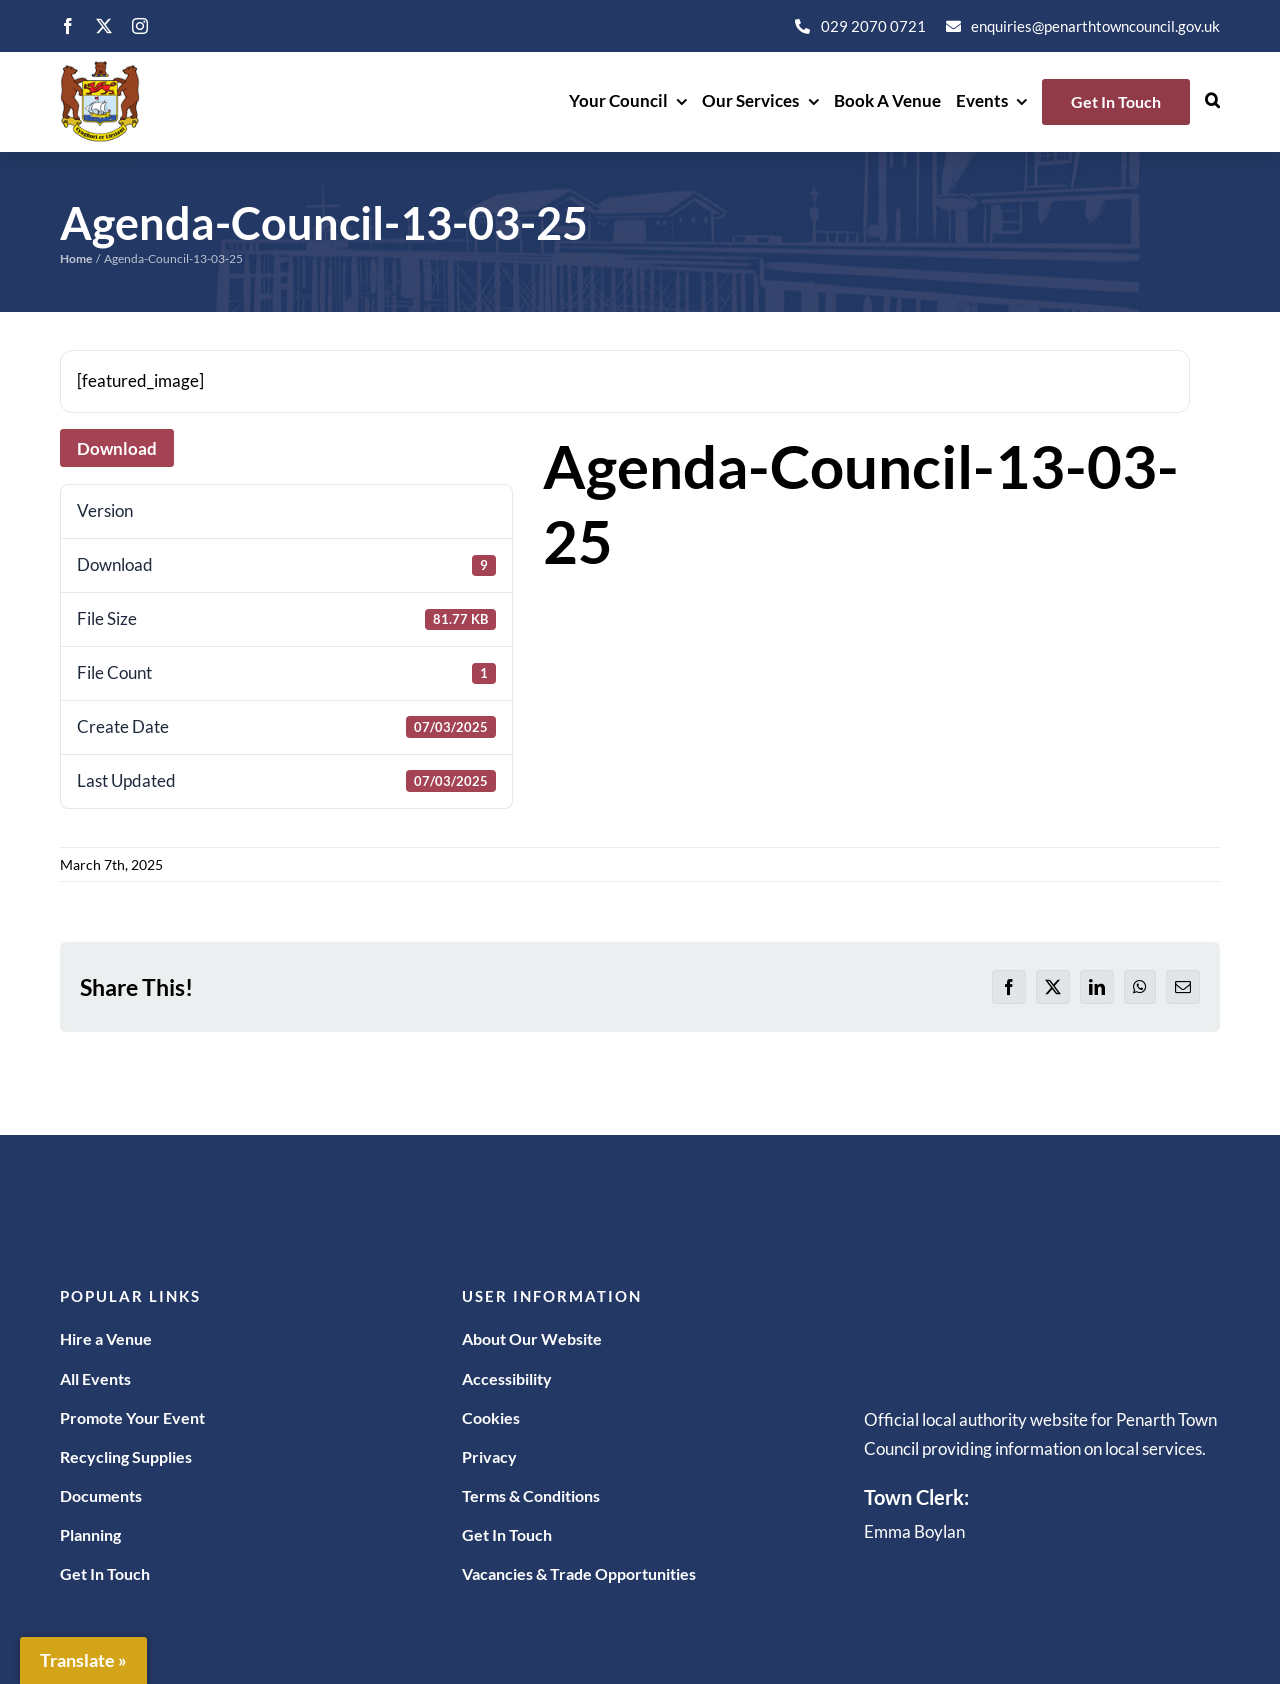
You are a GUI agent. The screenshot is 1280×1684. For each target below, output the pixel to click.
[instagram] (140, 26)
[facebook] (68, 26)
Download (117, 448)
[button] (1212, 102)
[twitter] (104, 26)
